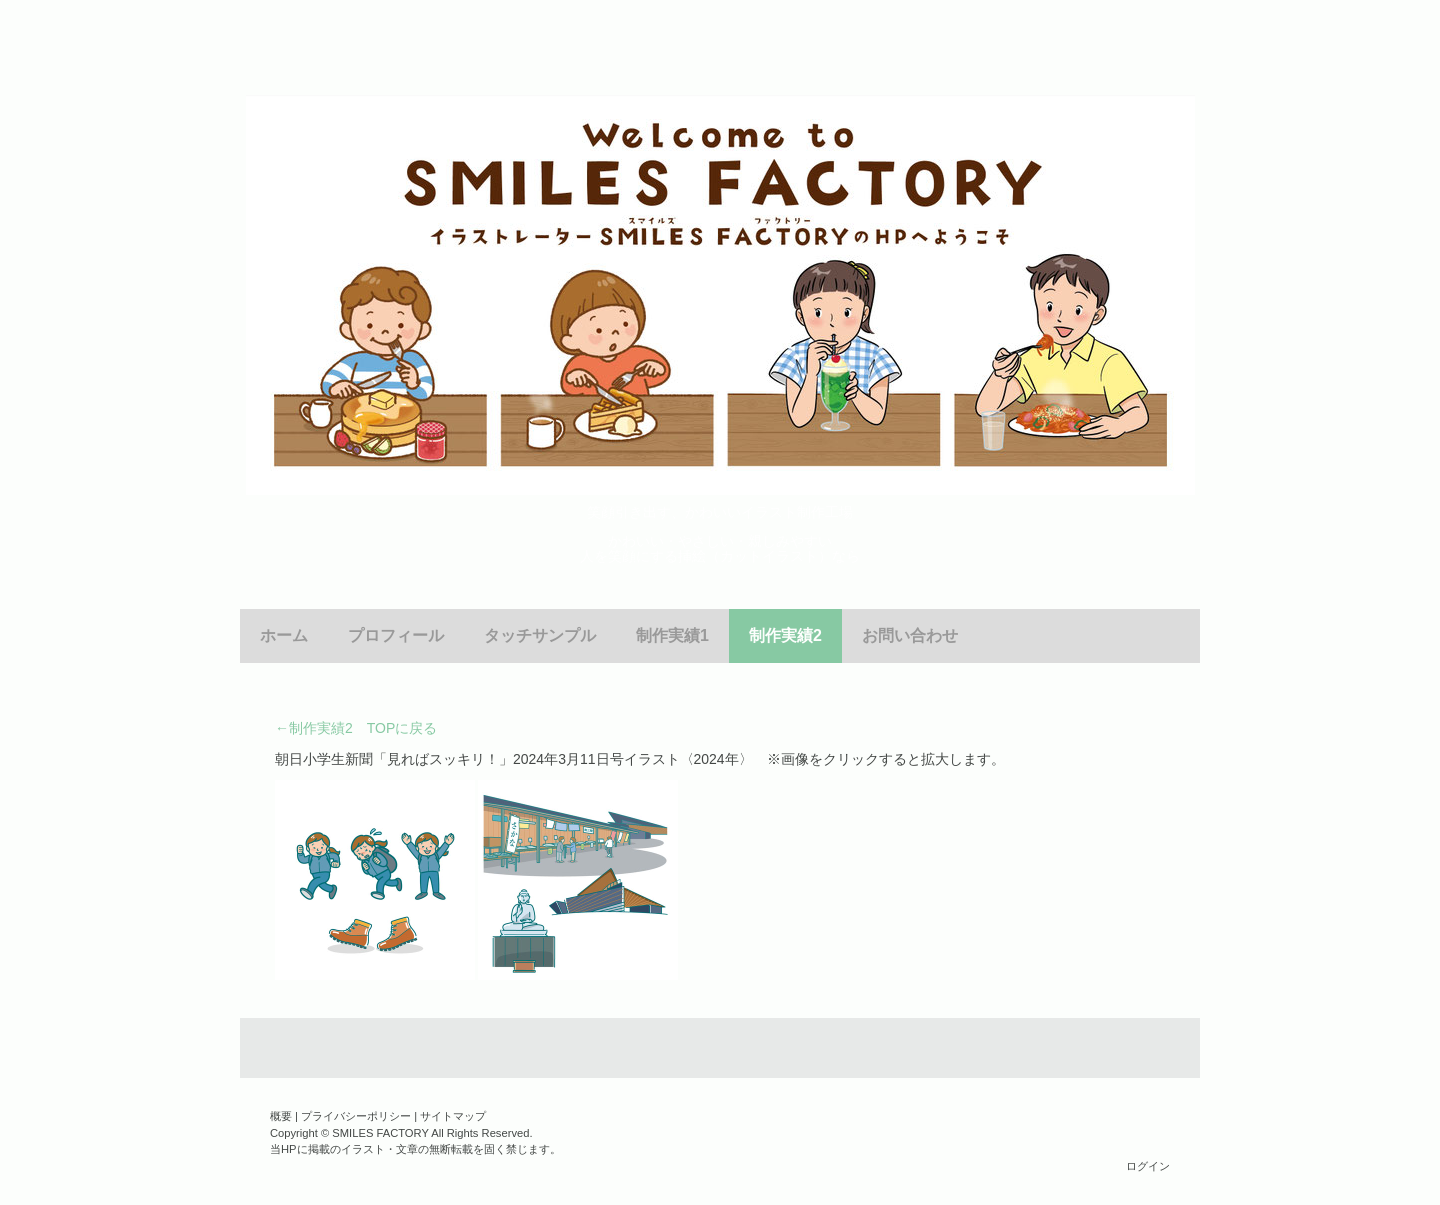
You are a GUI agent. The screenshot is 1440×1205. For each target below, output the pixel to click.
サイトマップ (453, 1116)
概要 (281, 1116)
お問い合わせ (910, 635)
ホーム (284, 635)
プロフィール (396, 635)
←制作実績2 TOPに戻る (356, 728)
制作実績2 (785, 635)
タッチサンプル (540, 635)
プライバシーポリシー (356, 1116)
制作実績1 (672, 635)
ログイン (1148, 1166)
